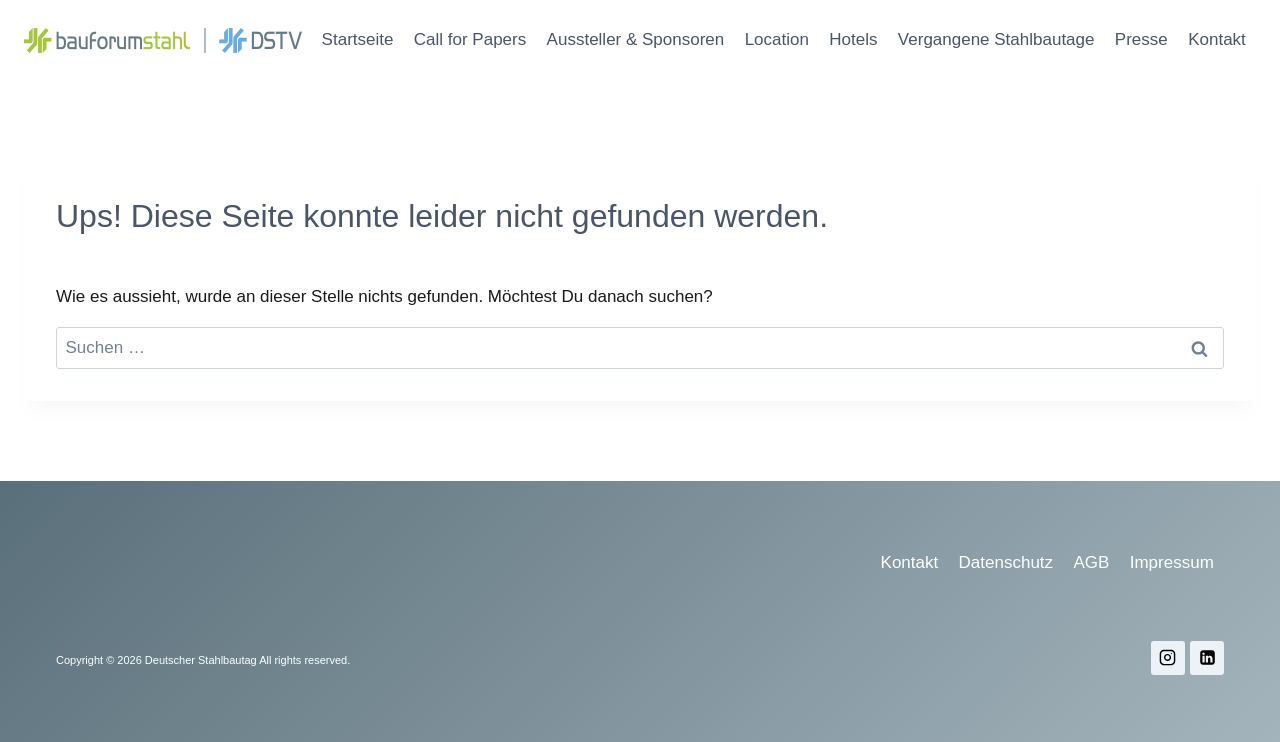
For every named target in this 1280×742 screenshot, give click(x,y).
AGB (1091, 562)
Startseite (358, 39)
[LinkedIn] (1207, 658)
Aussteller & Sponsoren (636, 39)
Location (777, 39)
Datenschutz (1006, 562)
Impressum (1172, 562)
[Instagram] (1168, 658)
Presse (1141, 39)
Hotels (853, 39)
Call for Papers (470, 39)
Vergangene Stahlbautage (996, 39)
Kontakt (1217, 39)
